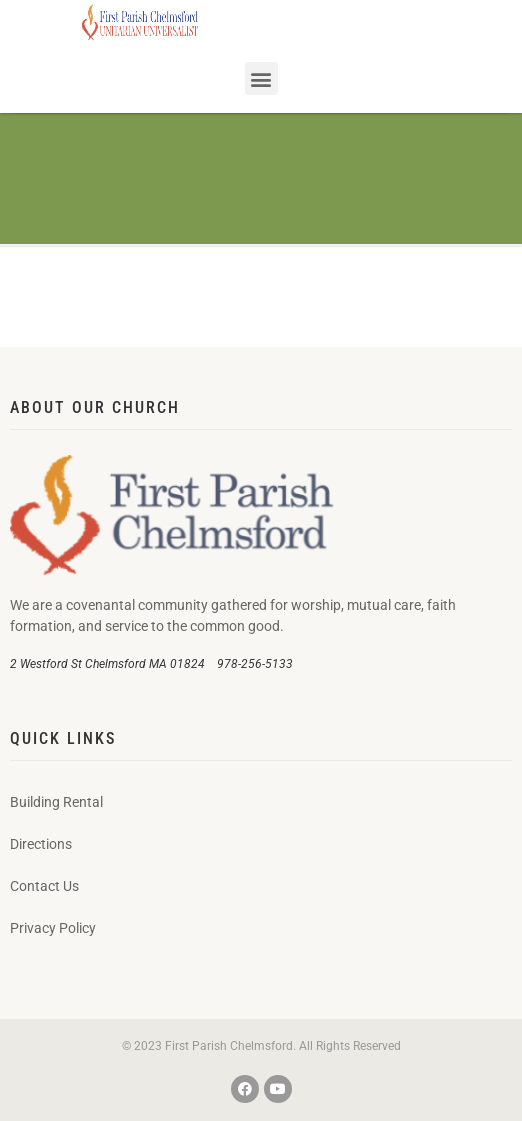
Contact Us (44, 886)
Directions (41, 844)
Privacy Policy (53, 928)
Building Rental (56, 802)
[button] (261, 78)
